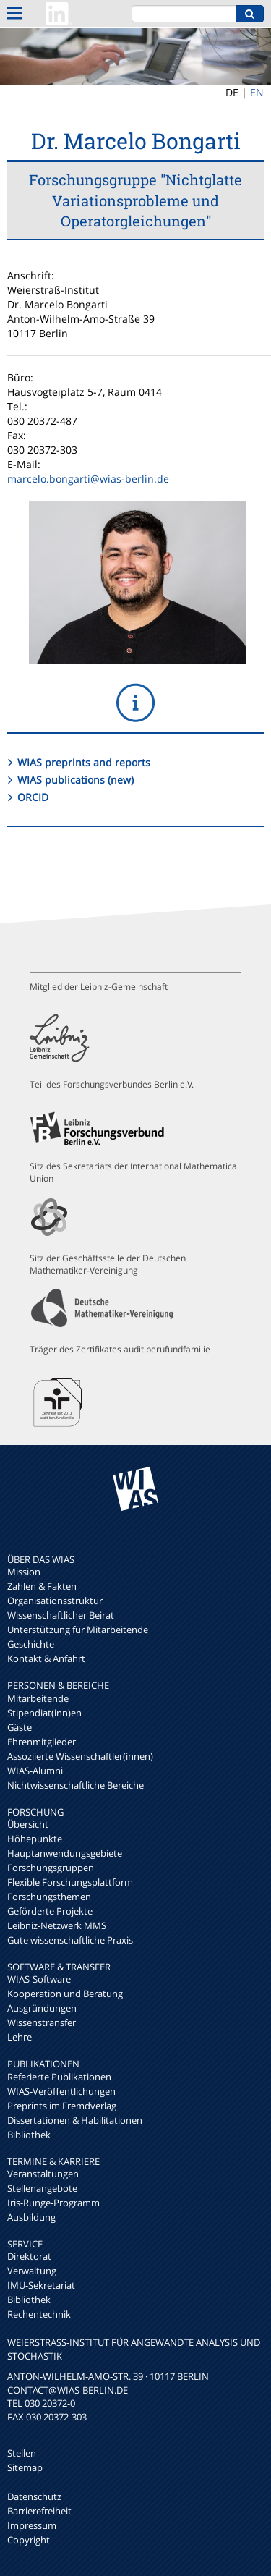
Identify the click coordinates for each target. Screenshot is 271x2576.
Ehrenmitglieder (41, 1741)
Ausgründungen (42, 2007)
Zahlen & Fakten (42, 1586)
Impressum (31, 2525)
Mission (23, 1571)
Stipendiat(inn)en (44, 1712)
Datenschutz (34, 2496)
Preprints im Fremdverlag (61, 2105)
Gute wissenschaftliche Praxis (70, 1939)
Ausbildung (31, 2217)
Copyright (28, 2539)
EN (257, 92)
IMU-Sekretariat (41, 2285)
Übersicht (27, 1824)
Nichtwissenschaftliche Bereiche (75, 1785)
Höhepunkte (34, 1838)
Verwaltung (31, 2270)
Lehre (19, 2036)
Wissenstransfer (41, 2022)
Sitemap (25, 2467)
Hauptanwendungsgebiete (64, 1853)
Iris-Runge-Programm (53, 2202)
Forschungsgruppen (50, 1867)
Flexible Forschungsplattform (70, 1882)
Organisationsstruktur (55, 1600)
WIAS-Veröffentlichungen (61, 2091)
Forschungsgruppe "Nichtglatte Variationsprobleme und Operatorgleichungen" (135, 200)
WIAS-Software (39, 1979)
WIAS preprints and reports (83, 762)
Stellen (21, 2453)
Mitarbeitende (38, 1698)
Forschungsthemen (49, 1896)
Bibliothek (29, 2134)
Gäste (19, 1727)
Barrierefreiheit (39, 2510)
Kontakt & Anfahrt (46, 1658)
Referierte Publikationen (59, 2076)
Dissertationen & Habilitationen (74, 2120)
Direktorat (29, 2256)
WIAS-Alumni (35, 1770)
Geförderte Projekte (50, 1911)
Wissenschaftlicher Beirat (60, 1615)
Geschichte (30, 1644)
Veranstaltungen (43, 2173)
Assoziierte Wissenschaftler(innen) (80, 1756)
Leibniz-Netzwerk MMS (56, 1925)
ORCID (32, 797)
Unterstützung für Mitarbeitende (77, 1629)
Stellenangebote (42, 2188)
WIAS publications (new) (75, 780)
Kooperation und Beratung (65, 1993)
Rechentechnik (39, 2314)
